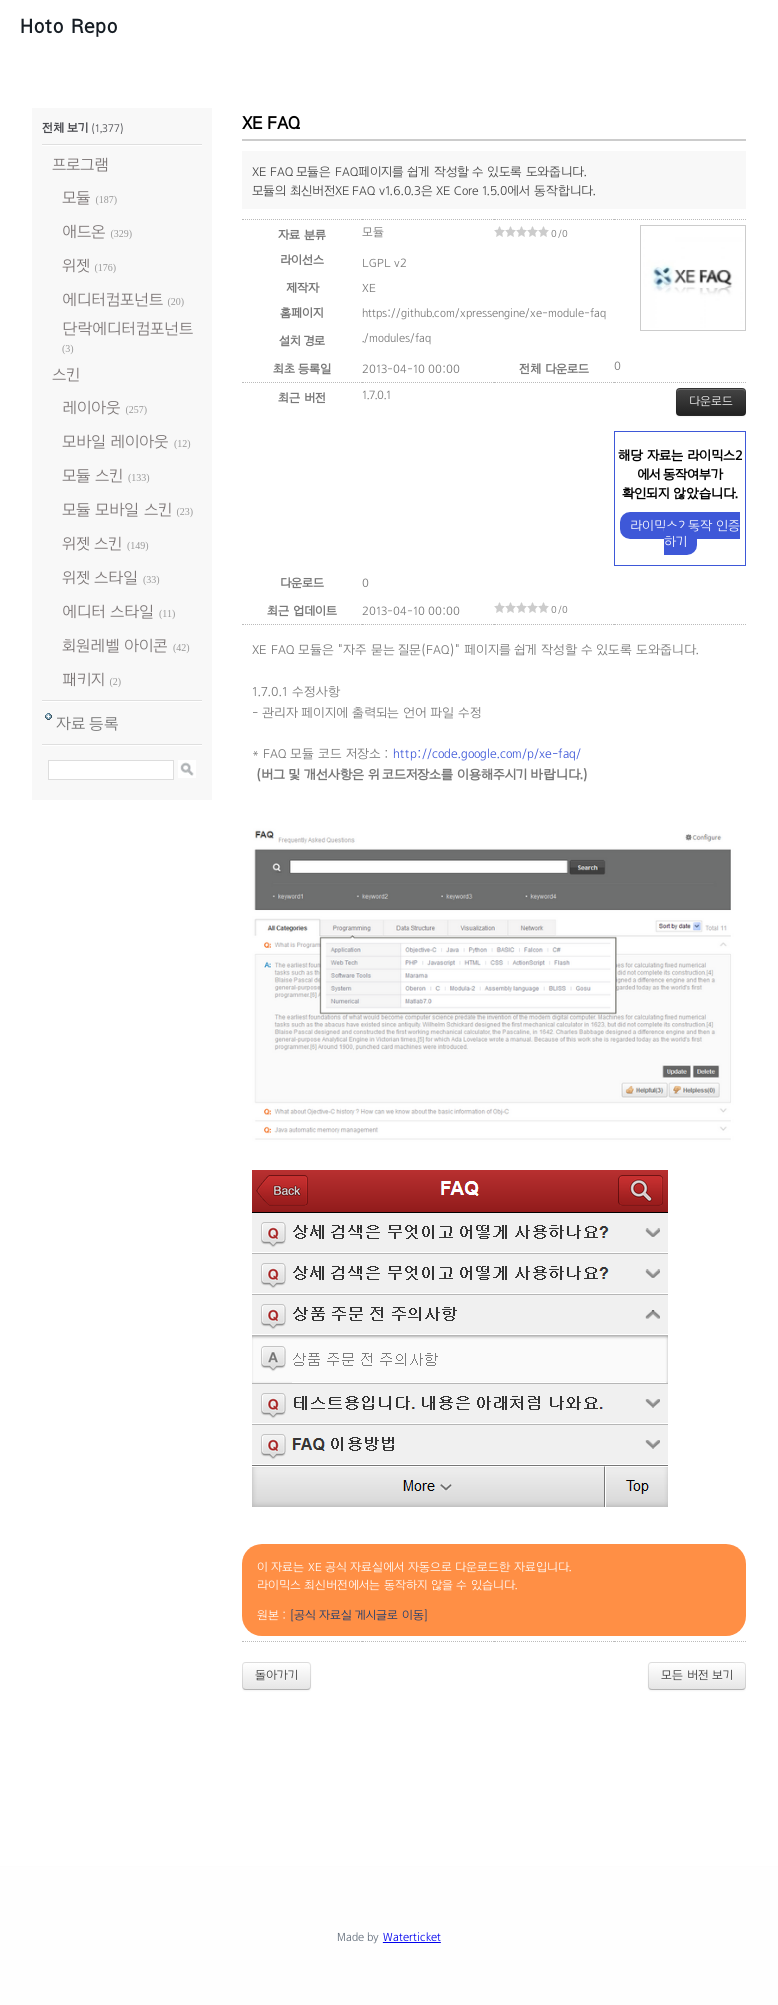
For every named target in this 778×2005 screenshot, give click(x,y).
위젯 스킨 (92, 543)
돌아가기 (276, 1675)
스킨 (66, 374)
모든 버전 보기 (697, 1675)
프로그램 (80, 164)
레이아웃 (91, 407)
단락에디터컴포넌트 (127, 328)
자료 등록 (87, 723)
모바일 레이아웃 (115, 441)
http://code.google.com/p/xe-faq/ (487, 754)
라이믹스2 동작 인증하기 (685, 533)
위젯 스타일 (100, 577)
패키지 (83, 679)
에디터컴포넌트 (112, 299)
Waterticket (412, 1937)
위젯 (76, 265)
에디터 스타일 (108, 611)
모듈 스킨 (92, 475)
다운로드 (711, 401)
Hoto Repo (69, 26)
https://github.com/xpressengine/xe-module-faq (484, 313)
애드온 (84, 231)
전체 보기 (65, 128)
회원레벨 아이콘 (115, 645)
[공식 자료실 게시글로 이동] (359, 1615)
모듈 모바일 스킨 (117, 509)
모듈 (76, 197)
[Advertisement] (396, 1761)
